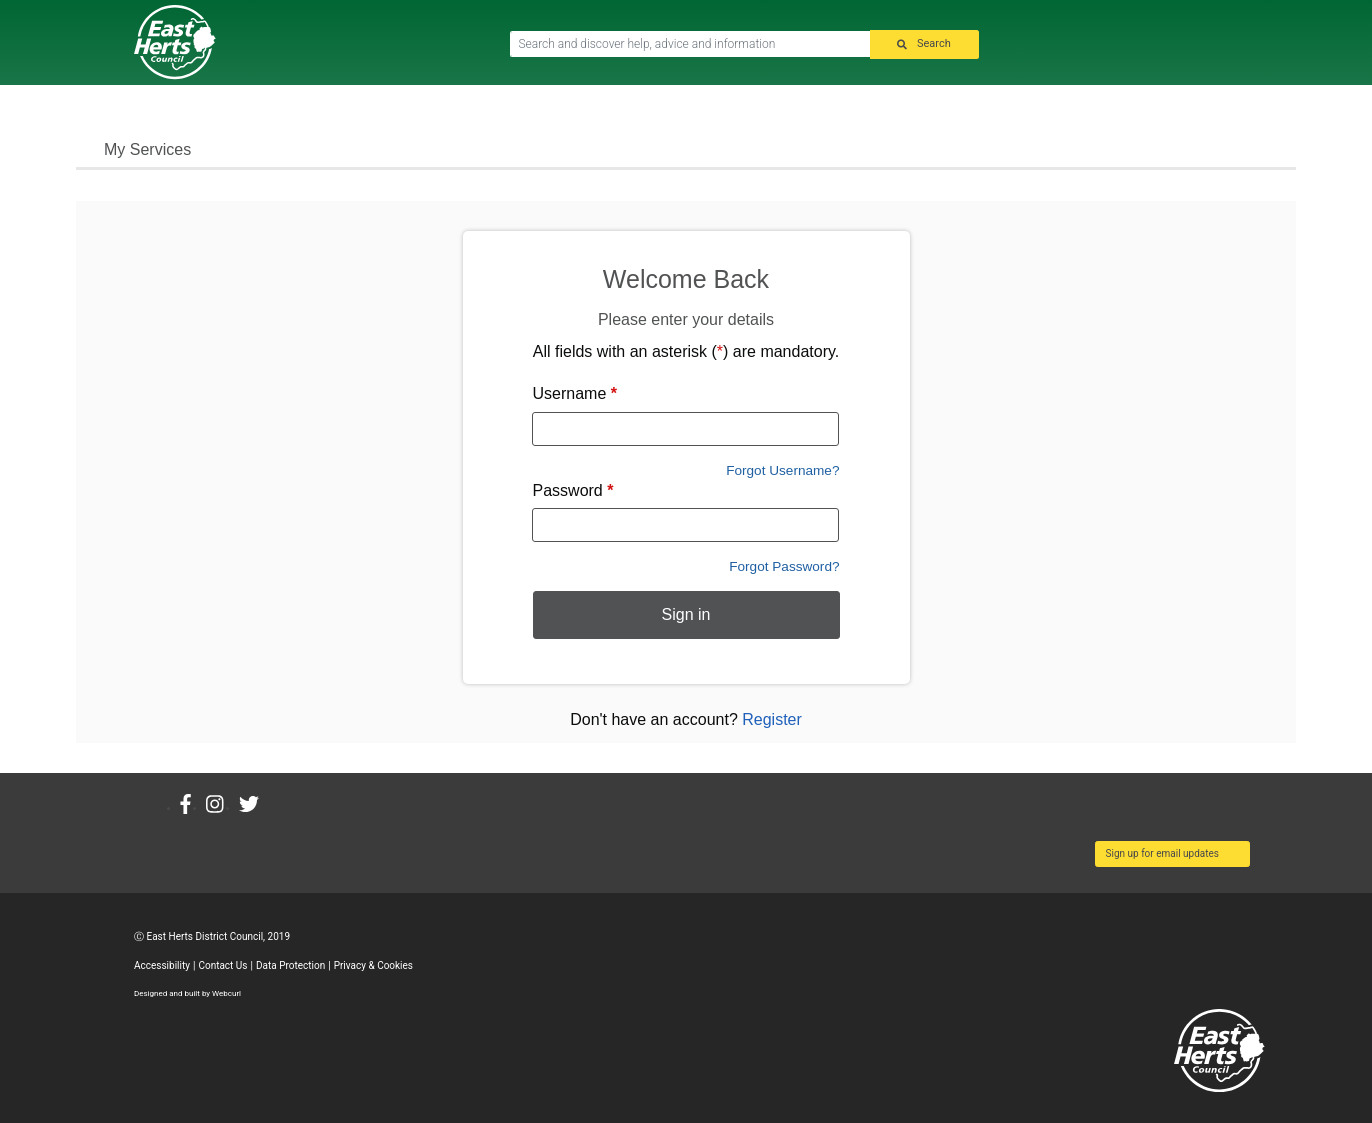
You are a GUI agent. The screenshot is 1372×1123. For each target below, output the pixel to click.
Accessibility (162, 965)
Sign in (686, 614)
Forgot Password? (784, 566)
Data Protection (290, 965)
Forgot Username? (782, 470)
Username (575, 393)
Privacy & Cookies (373, 965)
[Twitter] (256, 805)
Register (772, 719)
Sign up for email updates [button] (1162, 853)
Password (573, 490)
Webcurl (226, 993)
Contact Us (222, 965)
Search (934, 44)
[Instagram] (222, 805)
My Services (147, 149)
